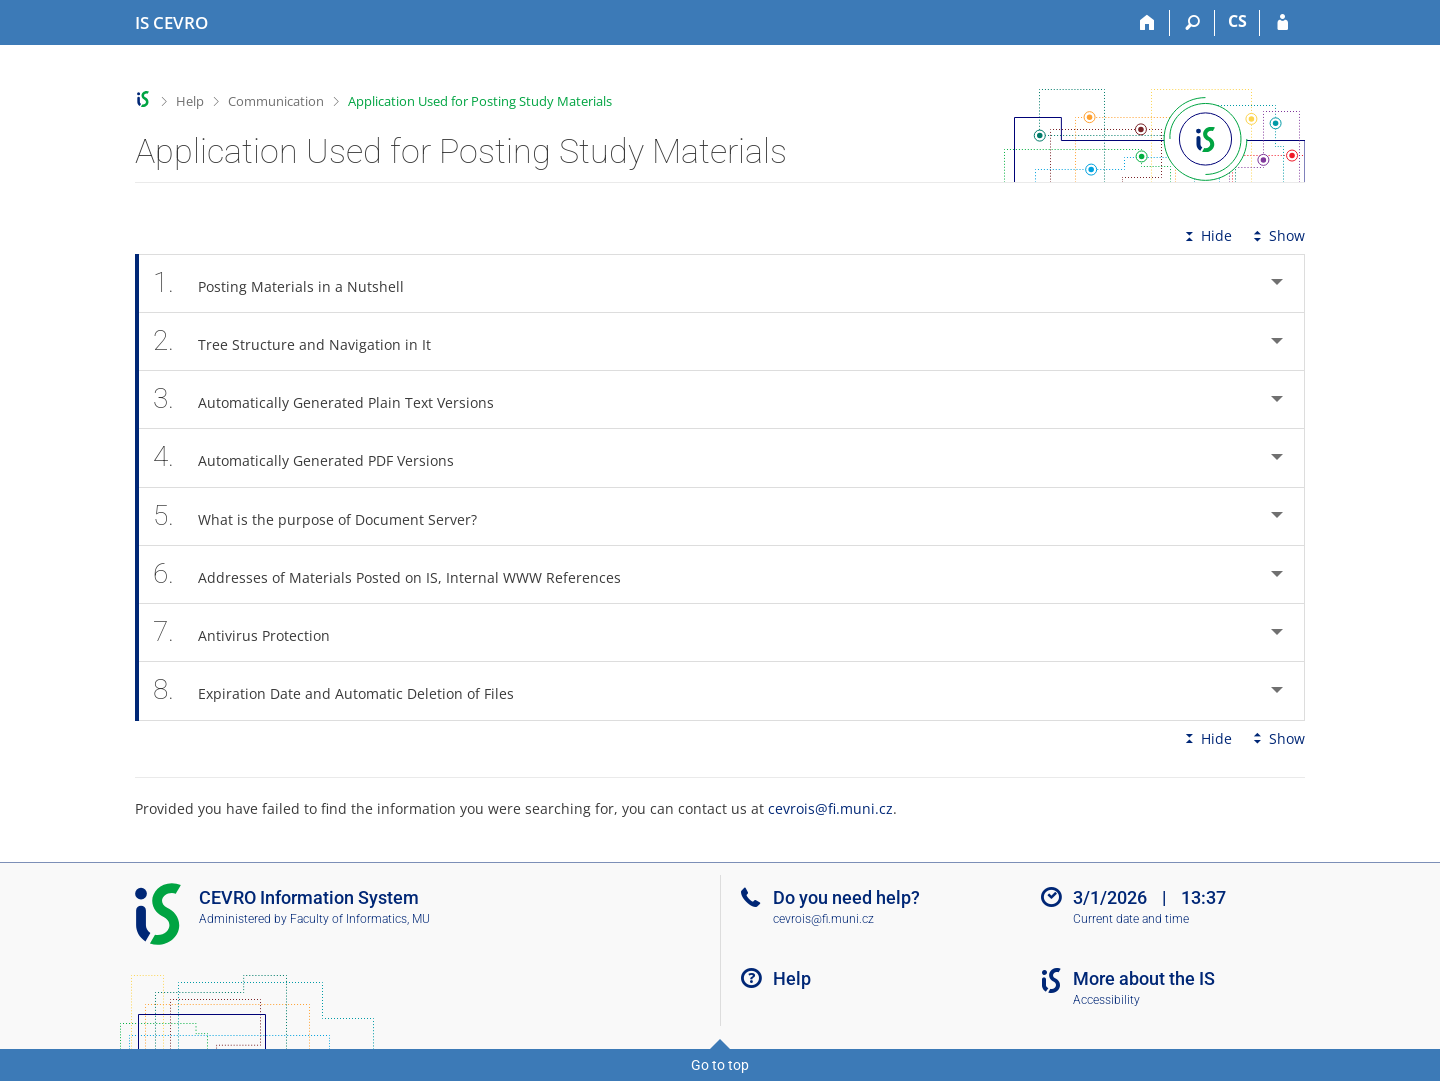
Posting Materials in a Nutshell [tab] (289, 283)
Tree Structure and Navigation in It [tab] (303, 341)
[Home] (1147, 23)
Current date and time (1131, 919)
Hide (1206, 235)
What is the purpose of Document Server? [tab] (326, 516)
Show (1277, 235)
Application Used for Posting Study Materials (480, 101)
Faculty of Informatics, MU (360, 919)
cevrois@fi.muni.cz (830, 808)
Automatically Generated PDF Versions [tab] (314, 457)
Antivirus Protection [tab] (252, 632)
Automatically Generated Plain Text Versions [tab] (334, 399)
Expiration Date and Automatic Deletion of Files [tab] (344, 690)
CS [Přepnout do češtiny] (1237, 21)
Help (190, 101)
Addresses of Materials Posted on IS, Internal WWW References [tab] (398, 574)
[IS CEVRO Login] (1282, 23)
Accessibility (1106, 1000)
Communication (276, 101)
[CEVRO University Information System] (171, 23)
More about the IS (1144, 978)
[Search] (1192, 23)
